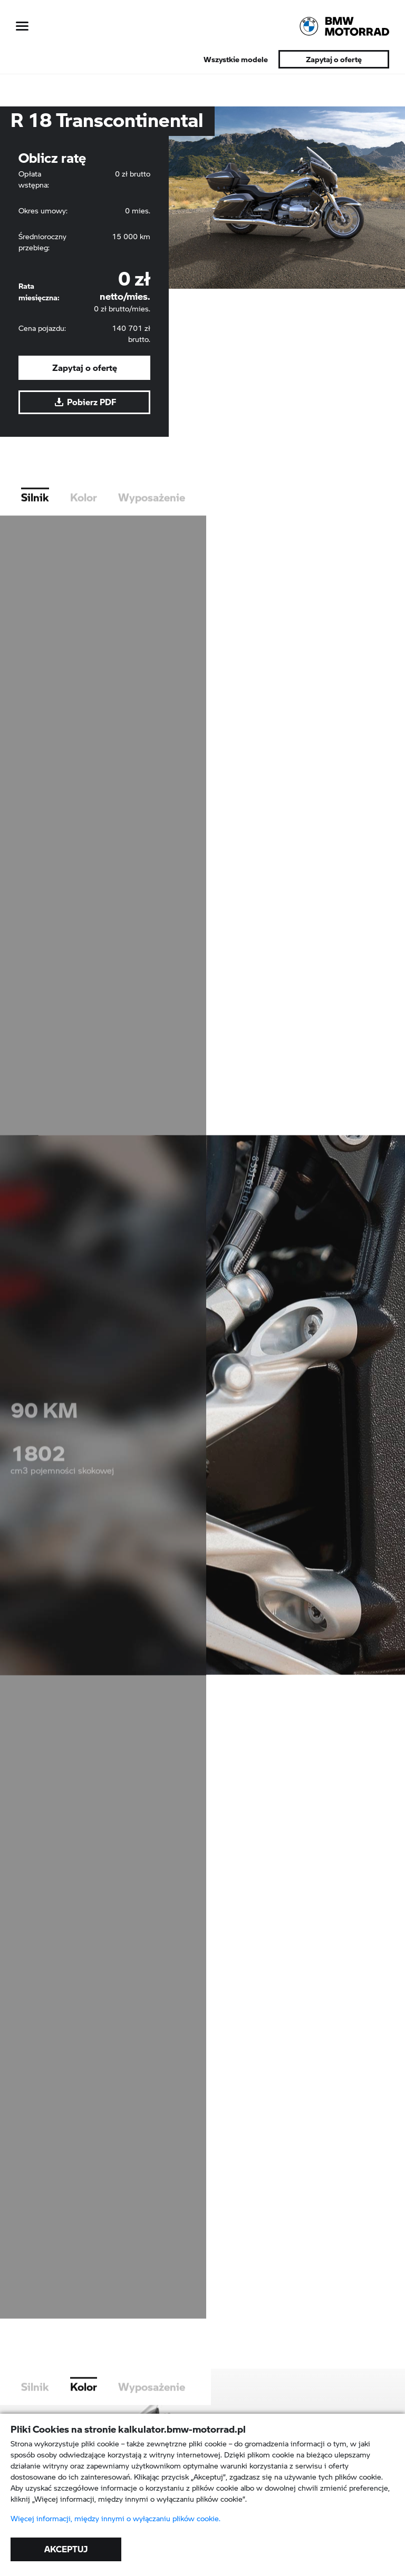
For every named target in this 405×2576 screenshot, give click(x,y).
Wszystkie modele (236, 59)
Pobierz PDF (84, 401)
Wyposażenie (151, 513)
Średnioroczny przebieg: (42, 242)
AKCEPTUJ (66, 2548)
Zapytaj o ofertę (334, 59)
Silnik (35, 513)
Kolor (83, 513)
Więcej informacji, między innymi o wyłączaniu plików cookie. (115, 2518)
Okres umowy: (43, 211)
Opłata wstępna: (33, 179)
